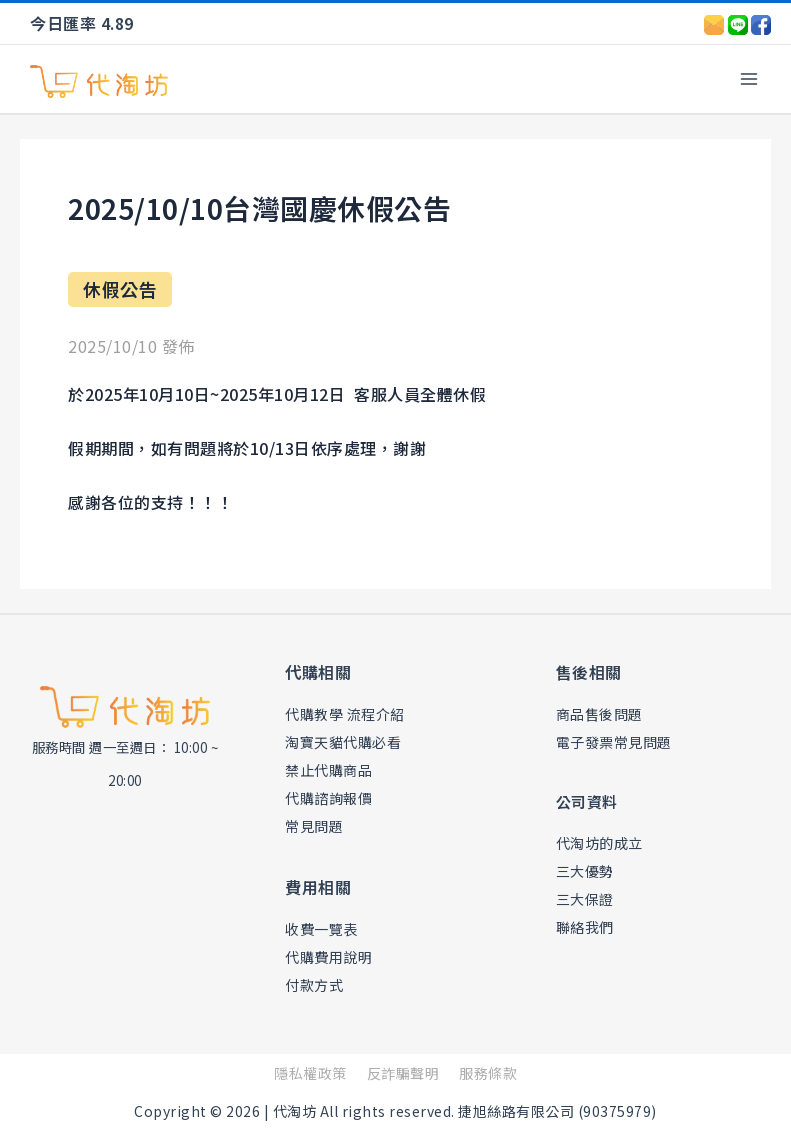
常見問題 (316, 825)
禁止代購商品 (331, 769)
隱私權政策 (310, 1073)
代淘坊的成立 (602, 842)
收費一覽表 (324, 928)
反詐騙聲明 (403, 1073)
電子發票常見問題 (618, 741)
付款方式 (316, 984)
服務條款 (488, 1073)
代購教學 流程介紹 (349, 713)
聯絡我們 (587, 926)
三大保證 (587, 898)
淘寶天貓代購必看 (347, 741)
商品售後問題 (602, 713)
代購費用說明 (331, 956)
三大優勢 (587, 870)
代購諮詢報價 (331, 797)
